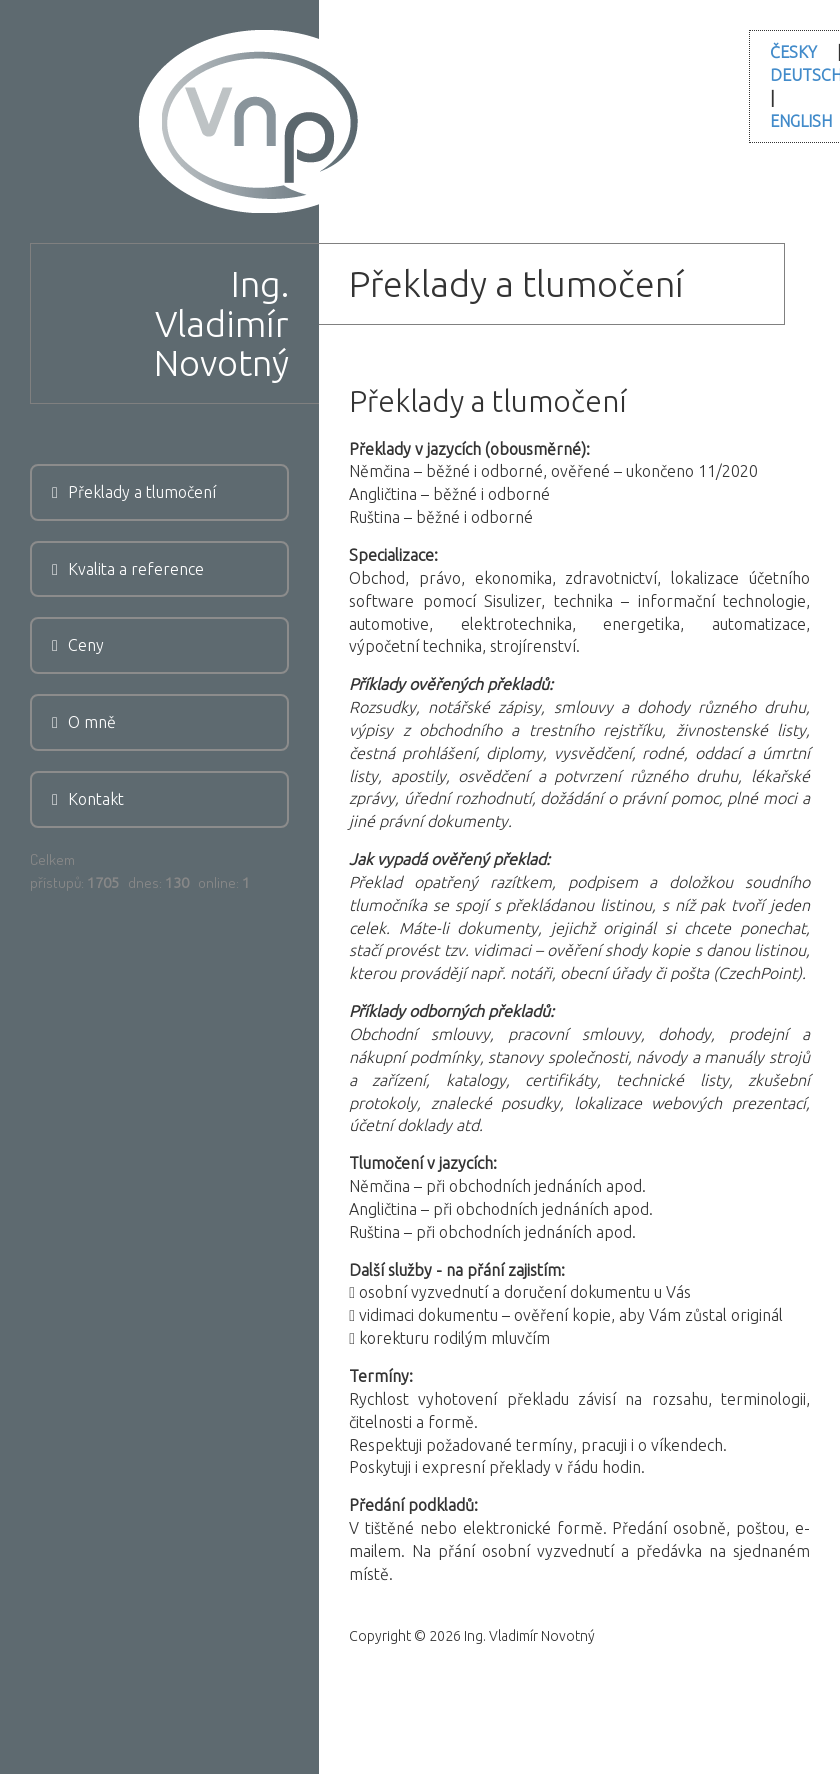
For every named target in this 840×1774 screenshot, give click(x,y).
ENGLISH (801, 121)
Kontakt (88, 799)
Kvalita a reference (128, 569)
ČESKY (793, 52)
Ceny (78, 645)
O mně (84, 722)
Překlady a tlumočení (134, 492)
